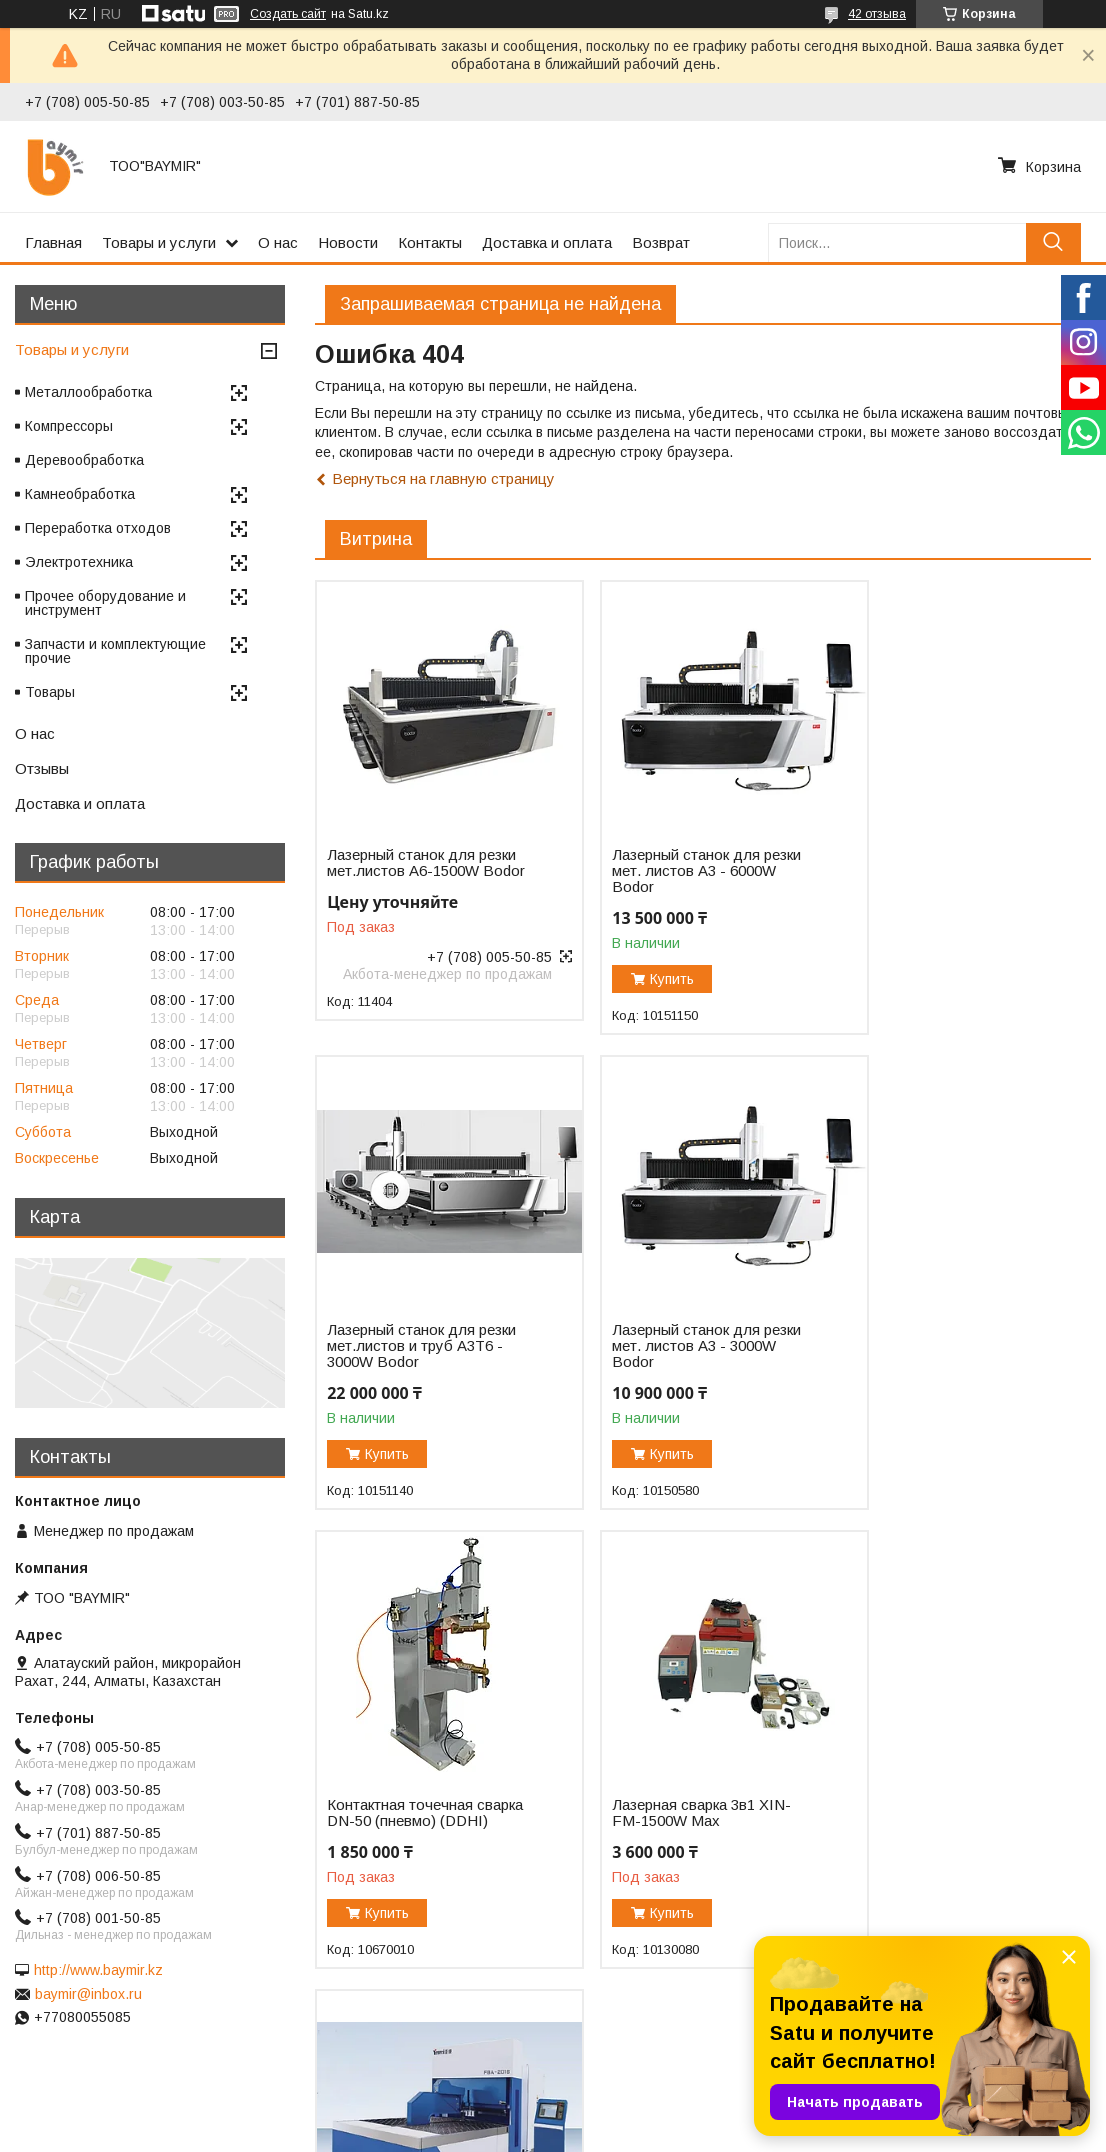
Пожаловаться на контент (600, 2133)
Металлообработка (88, 392)
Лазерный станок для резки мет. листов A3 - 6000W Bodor (668, 871)
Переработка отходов (98, 528)
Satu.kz (640, 2115)
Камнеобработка (80, 494)
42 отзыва (877, 14)
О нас (278, 242)
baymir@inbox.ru (88, 1994)
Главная (53, 242)
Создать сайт (288, 14)
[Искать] (1053, 242)
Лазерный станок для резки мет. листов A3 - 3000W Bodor (404, 1365)
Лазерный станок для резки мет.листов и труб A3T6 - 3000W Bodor (938, 871)
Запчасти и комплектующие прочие (115, 651)
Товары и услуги (159, 242)
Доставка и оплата (547, 242)
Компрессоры (69, 426)
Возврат (661, 242)
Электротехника (79, 562)
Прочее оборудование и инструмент (105, 603)
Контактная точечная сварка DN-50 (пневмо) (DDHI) (670, 1365)
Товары (50, 692)
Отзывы (42, 768)
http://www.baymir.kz (98, 1970)
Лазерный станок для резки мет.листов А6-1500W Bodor (401, 871)
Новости (348, 242)
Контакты (430, 242)
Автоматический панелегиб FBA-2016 (399, 1832)
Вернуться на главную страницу (443, 478)
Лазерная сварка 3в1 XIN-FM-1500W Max (944, 1357)
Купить (651, 979)
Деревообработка (84, 460)
